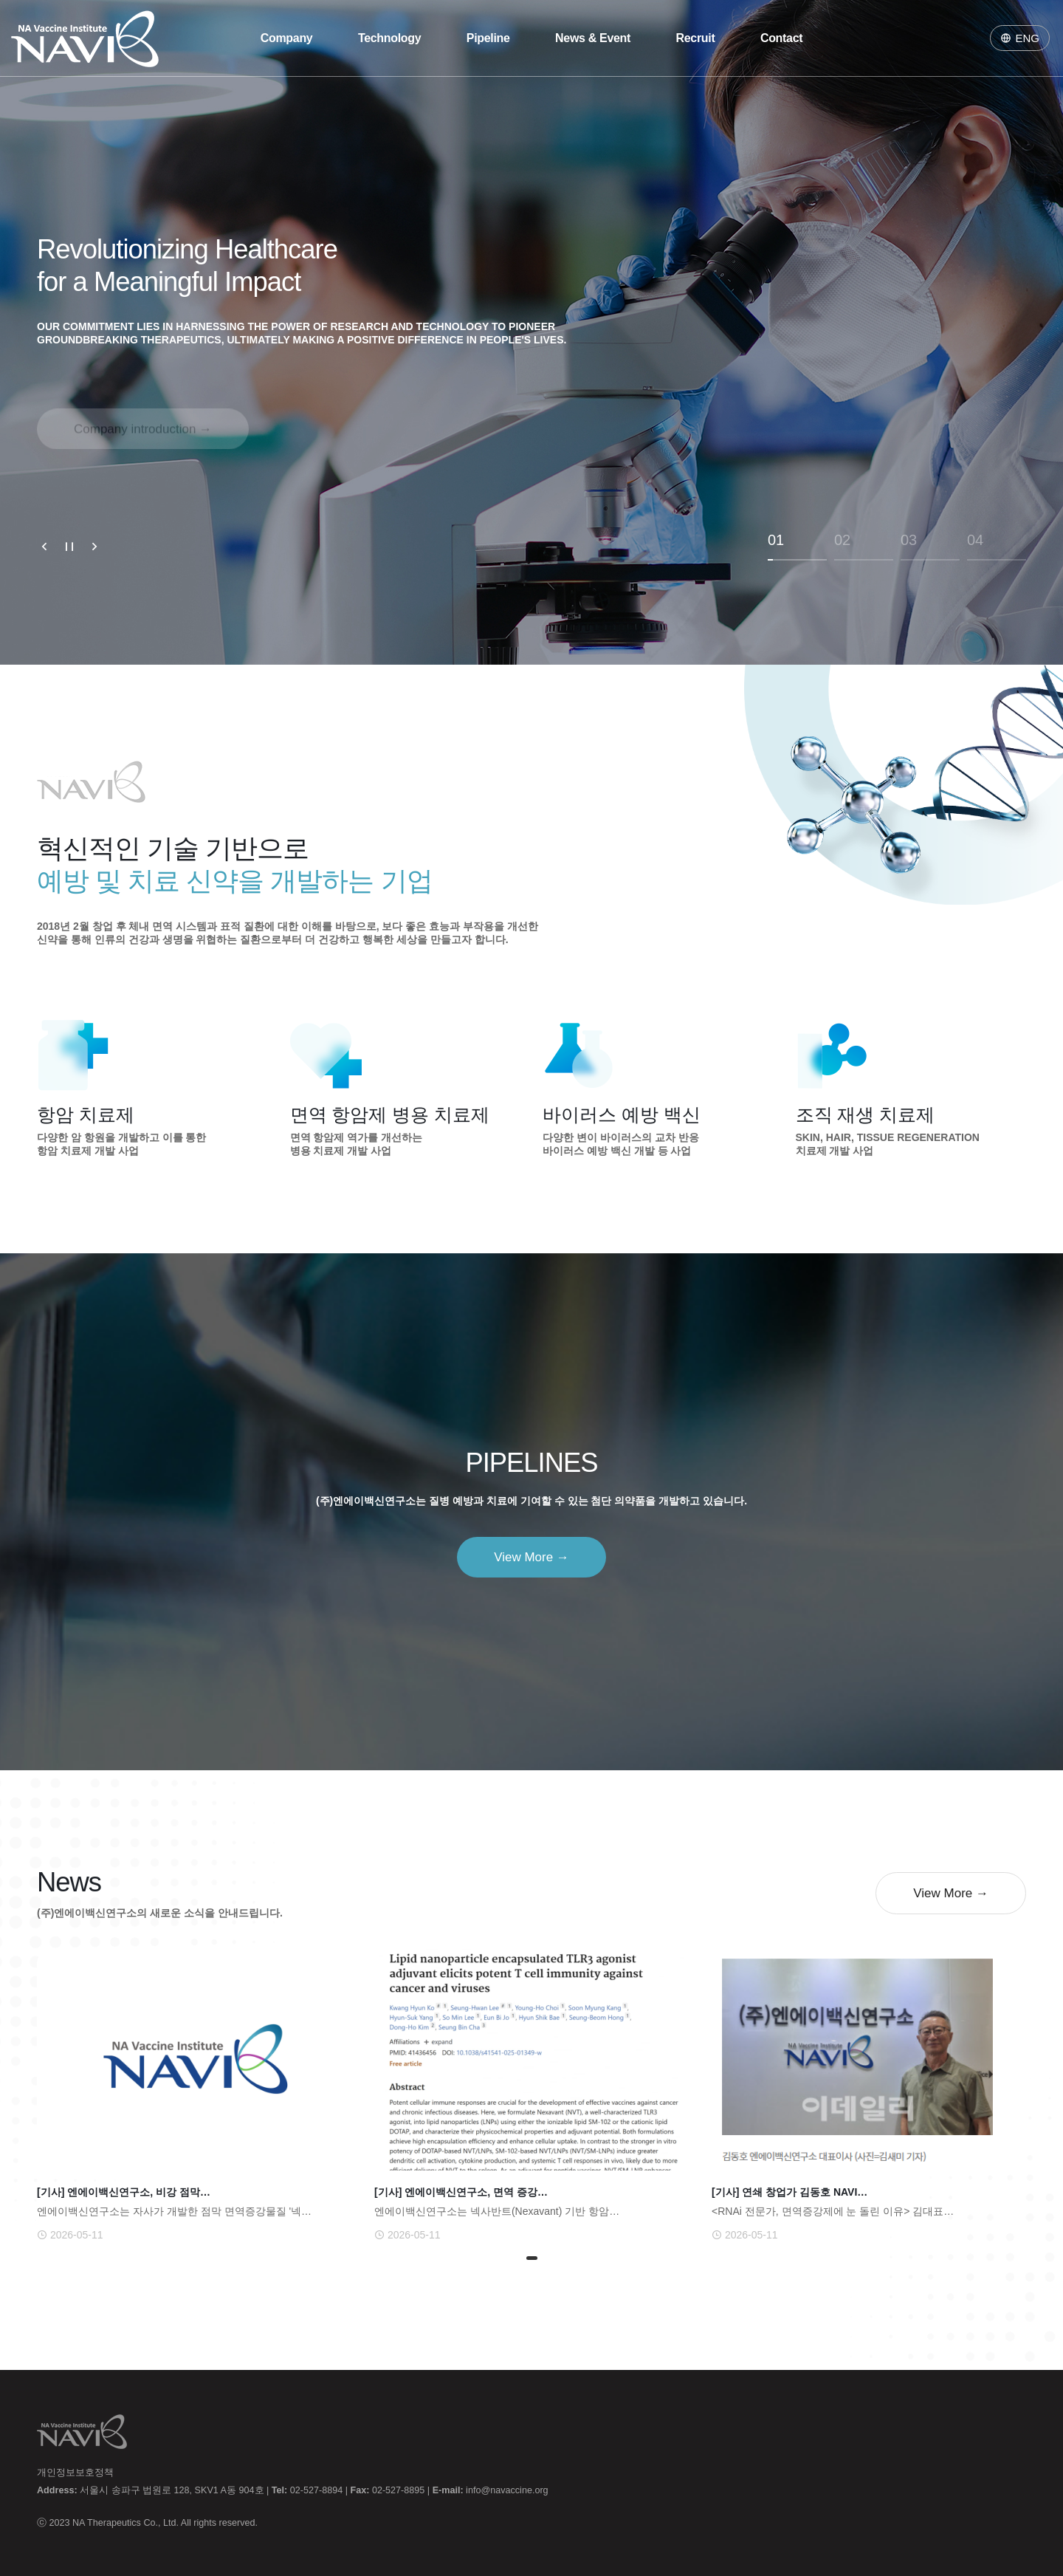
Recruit (695, 38)
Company (287, 38)
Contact (781, 38)
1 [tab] (531, 2259)
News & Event (592, 38)
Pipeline (488, 38)
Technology (389, 38)
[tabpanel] (194, 2095)
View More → (531, 1557)
